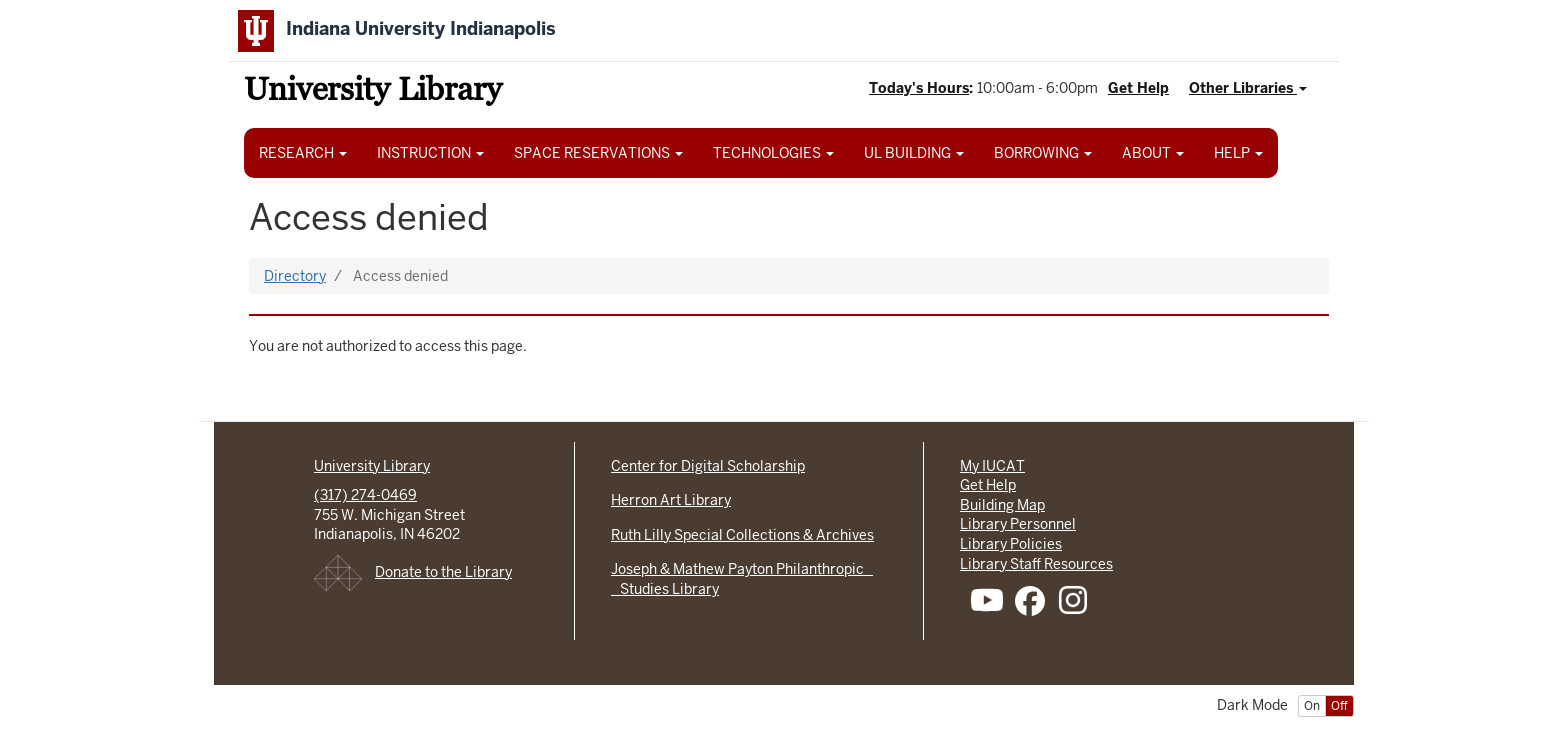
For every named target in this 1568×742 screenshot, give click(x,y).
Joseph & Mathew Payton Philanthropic (742, 569)
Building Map (1002, 505)
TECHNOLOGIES (773, 153)
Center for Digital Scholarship (708, 466)
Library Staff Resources (1036, 564)
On (1312, 706)
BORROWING (1043, 153)
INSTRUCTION (430, 153)
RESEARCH (303, 153)
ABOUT (1153, 153)
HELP (1238, 153)
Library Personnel (1018, 524)
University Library (373, 92)
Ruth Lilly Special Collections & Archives (742, 535)
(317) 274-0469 (365, 495)
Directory (295, 276)
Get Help (1138, 88)
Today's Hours (919, 88)
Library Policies (1011, 544)
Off (1339, 706)
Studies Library (665, 589)
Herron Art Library (671, 500)
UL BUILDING (914, 153)
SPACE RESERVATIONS (598, 153)
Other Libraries (1248, 88)
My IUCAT (992, 466)
